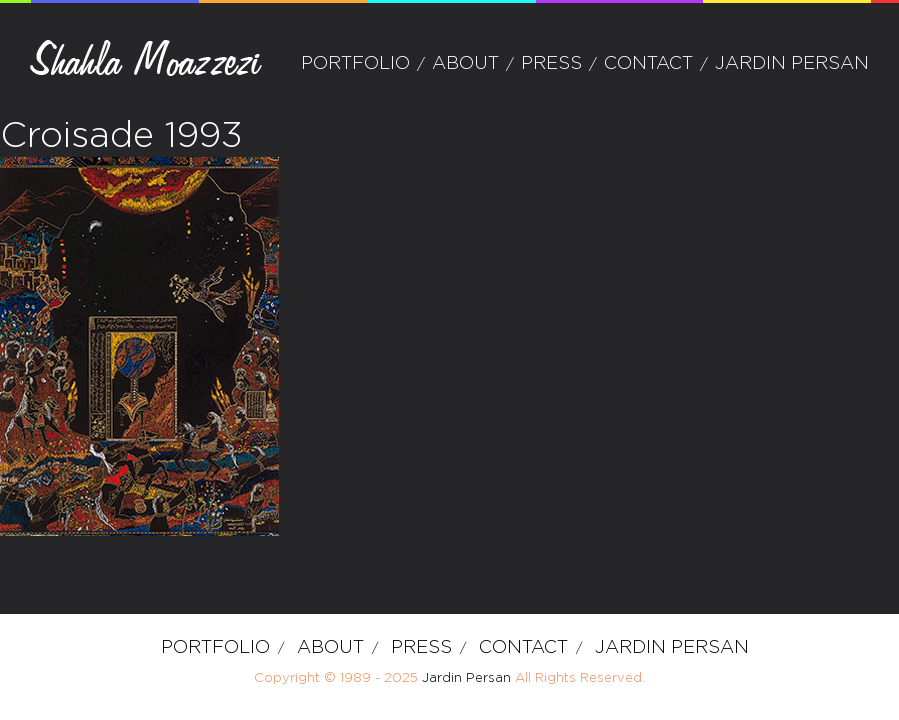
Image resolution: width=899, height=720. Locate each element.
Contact (648, 64)
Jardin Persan (792, 64)
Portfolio (355, 64)
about (465, 64)
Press (551, 64)
